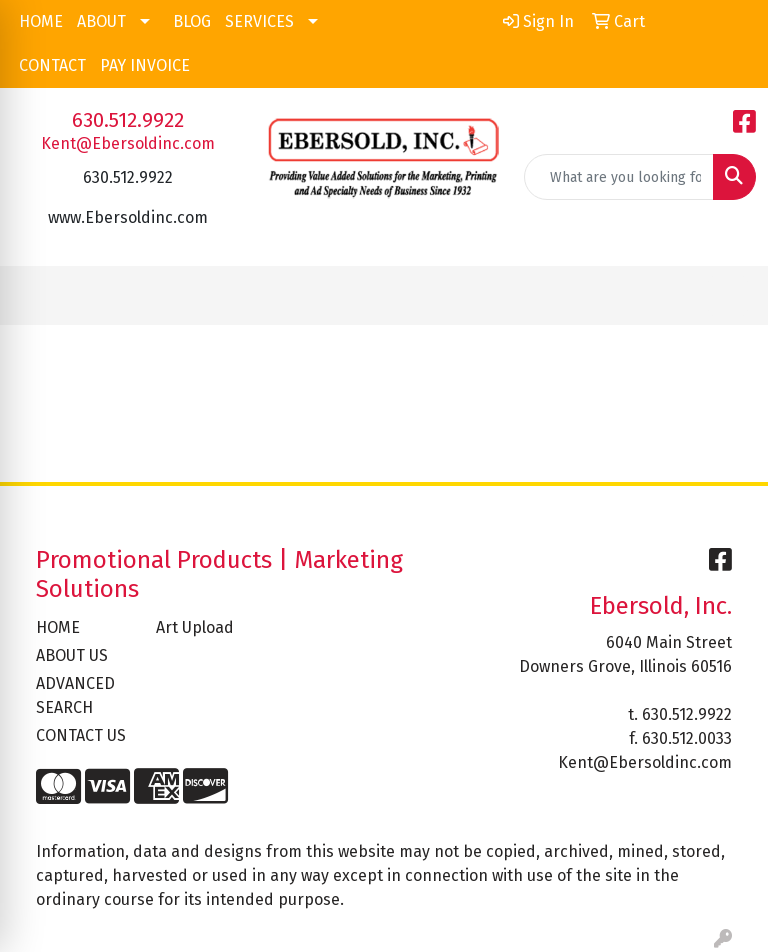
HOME (41, 21)
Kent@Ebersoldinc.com (128, 143)
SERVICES (259, 21)
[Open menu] (728, 296)
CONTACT (52, 65)
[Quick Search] (619, 177)
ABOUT (101, 21)
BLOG (192, 21)
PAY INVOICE (145, 65)
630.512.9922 (128, 120)
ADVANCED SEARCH (75, 695)
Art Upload (195, 627)
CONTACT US (81, 735)
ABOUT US (72, 655)
